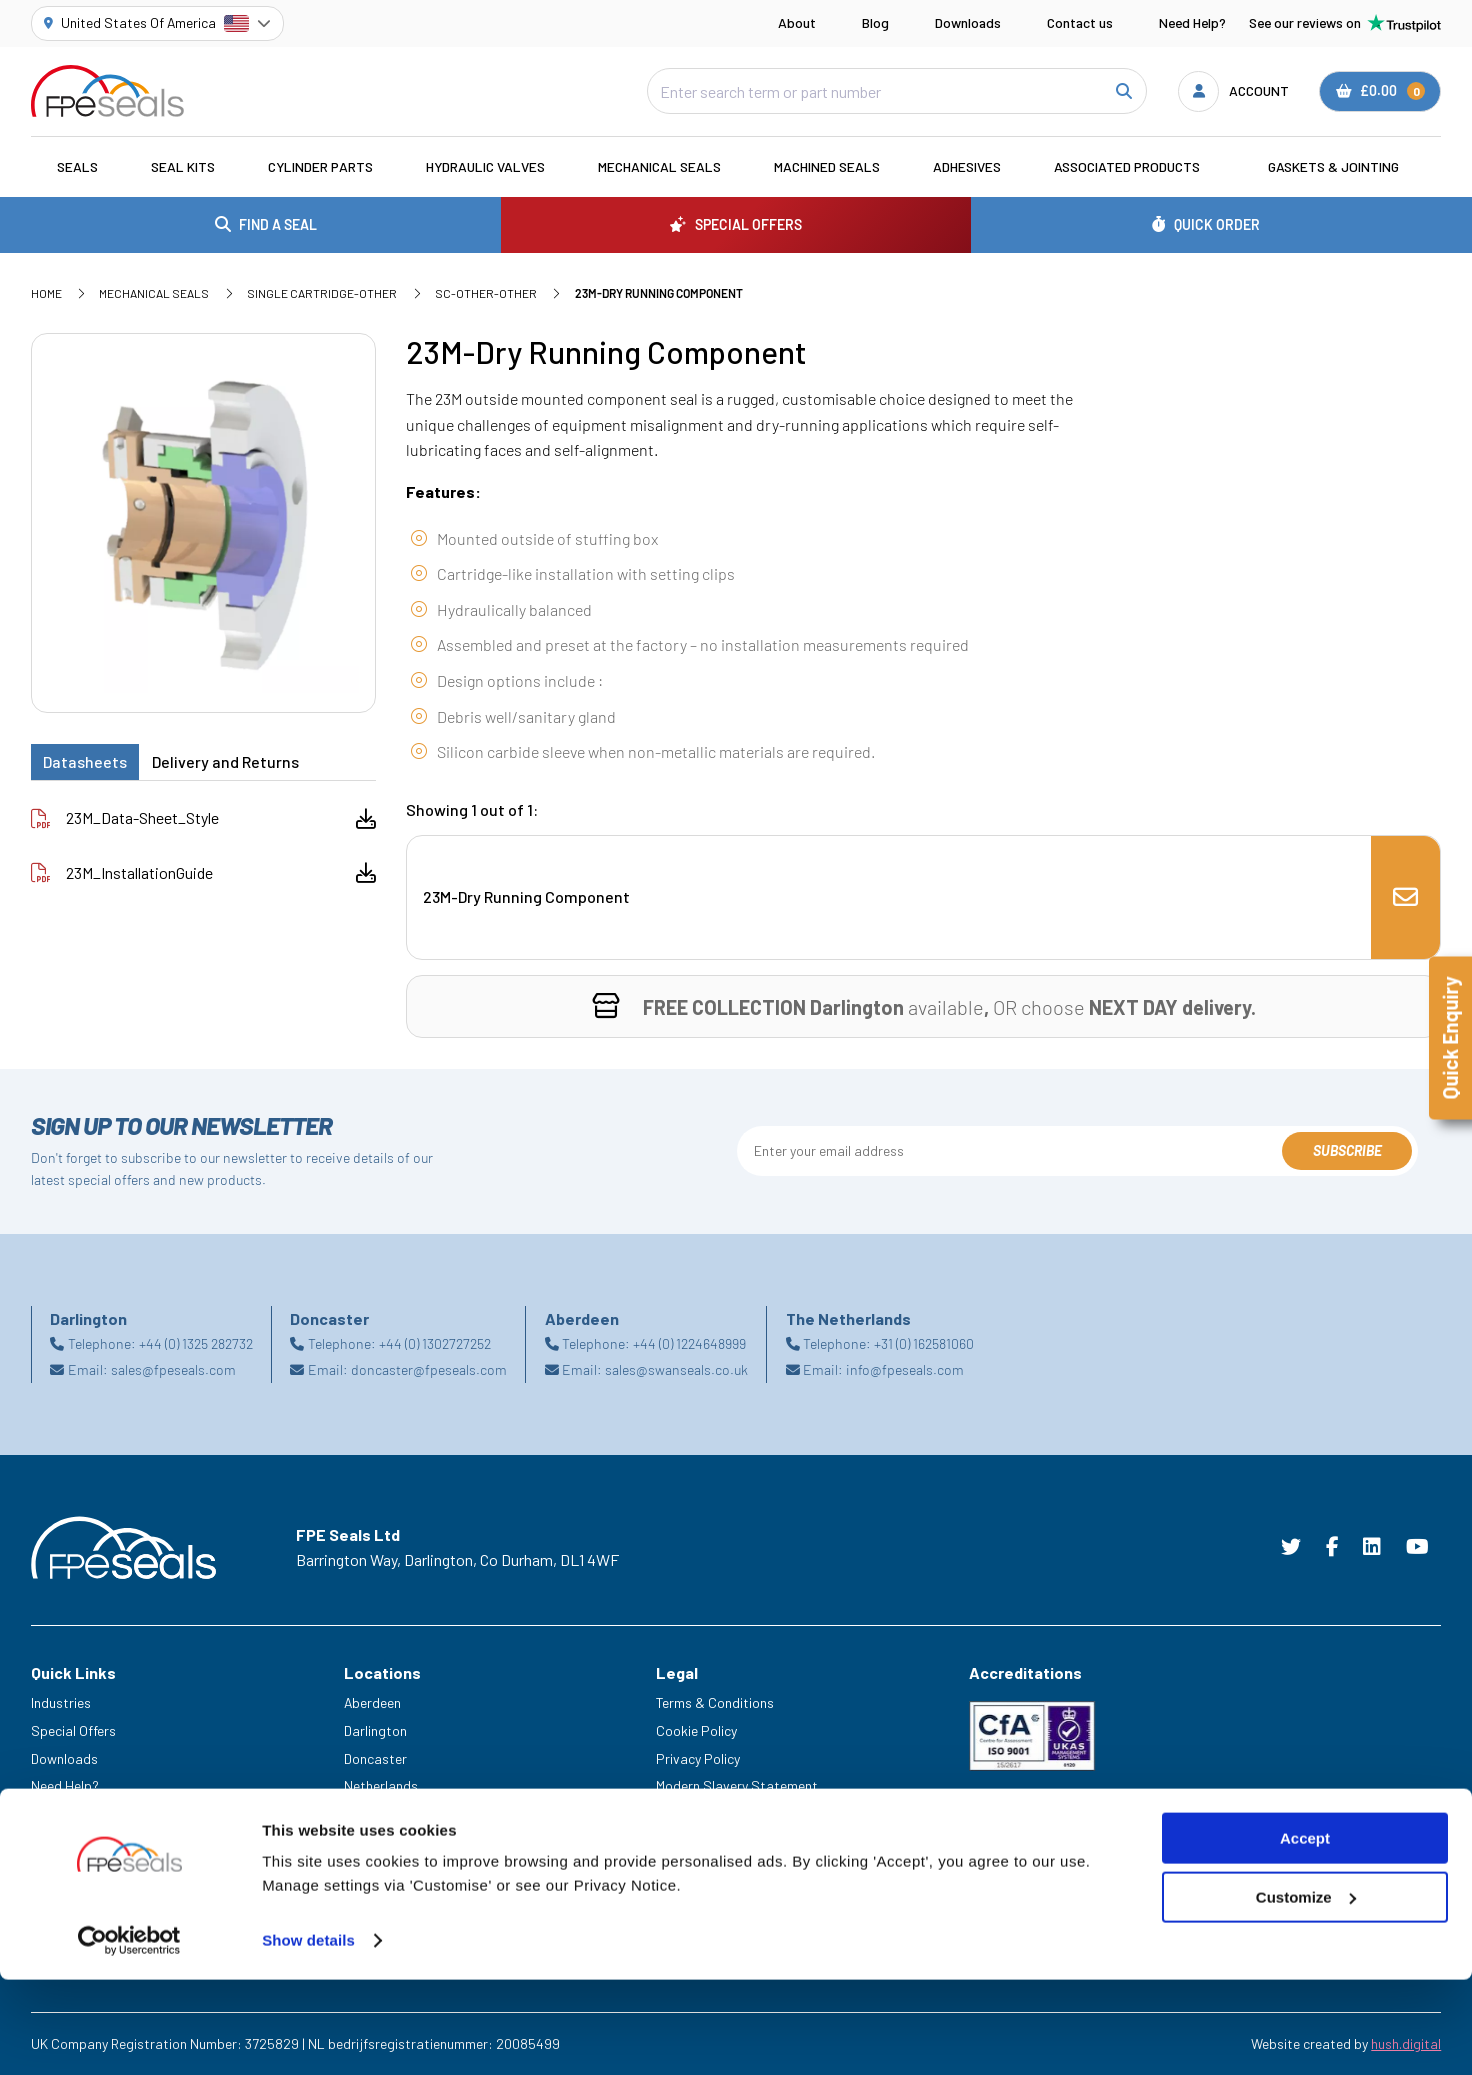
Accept (1305, 1933)
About (797, 22)
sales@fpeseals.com (173, 1369)
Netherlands (381, 1785)
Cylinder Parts (320, 166)
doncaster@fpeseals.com (429, 1369)
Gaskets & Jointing (1333, 166)
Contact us (1080, 22)
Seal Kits (183, 166)
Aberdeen (372, 1702)
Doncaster (375, 1758)
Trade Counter (74, 1869)
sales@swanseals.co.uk (676, 1369)
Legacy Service (77, 1841)
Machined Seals (827, 166)
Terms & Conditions (715, 1702)
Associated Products (1127, 166)
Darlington (375, 1730)
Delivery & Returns (710, 1813)
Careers (55, 1813)
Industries (61, 1702)
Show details (308, 2035)
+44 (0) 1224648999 (689, 1343)
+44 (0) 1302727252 (435, 1343)
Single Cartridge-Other (322, 293)
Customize (1306, 1992)
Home (46, 293)
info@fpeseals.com (905, 1369)
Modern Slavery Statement (737, 1785)
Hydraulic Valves (485, 166)
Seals (77, 166)
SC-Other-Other (486, 293)
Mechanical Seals (659, 166)
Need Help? (1192, 22)
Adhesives (967, 166)
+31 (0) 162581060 (924, 1343)
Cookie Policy (696, 1730)
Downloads (968, 22)
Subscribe (1347, 1150)
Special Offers (73, 1730)
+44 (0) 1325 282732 (196, 1343)
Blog (875, 22)
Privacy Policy (698, 1758)
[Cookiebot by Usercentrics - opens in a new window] (129, 2036)
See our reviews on (1345, 23)
